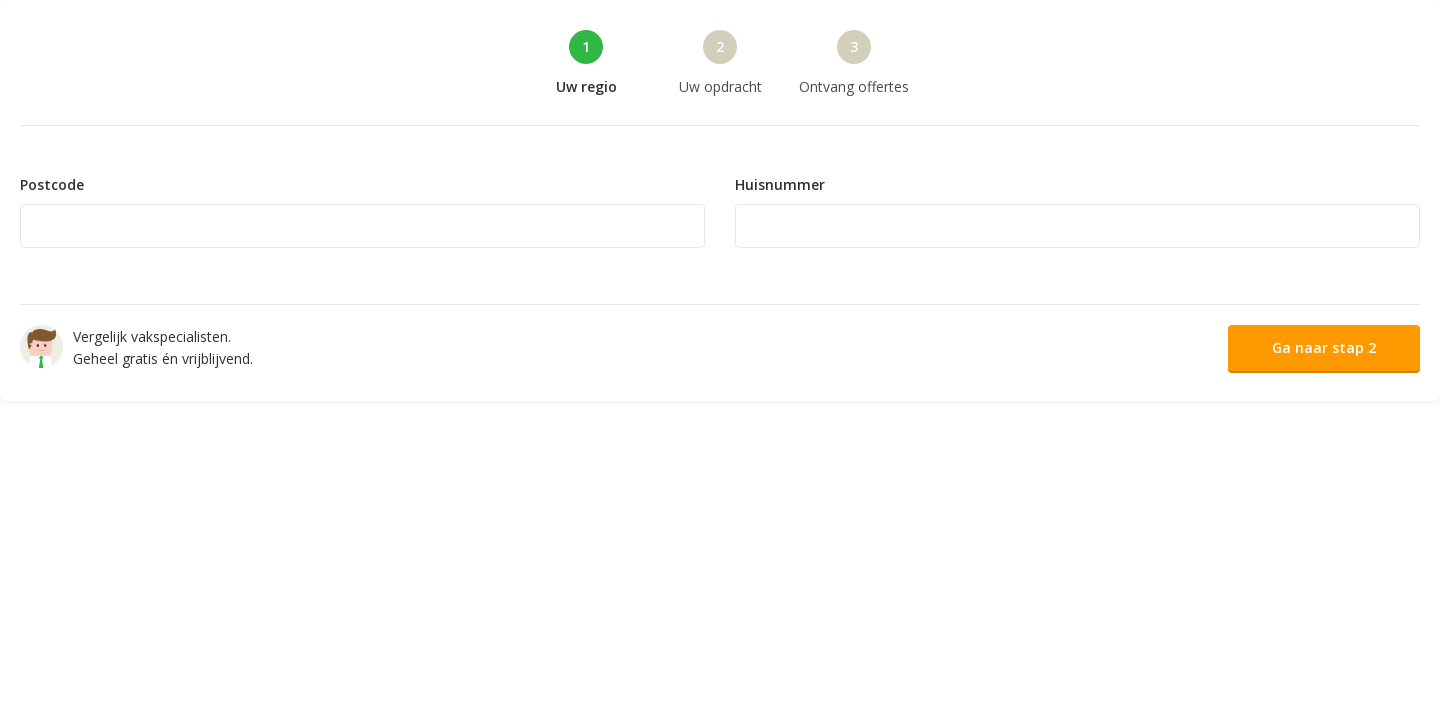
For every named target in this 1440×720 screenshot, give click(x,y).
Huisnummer (780, 185)
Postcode (52, 185)
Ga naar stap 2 (1324, 347)
